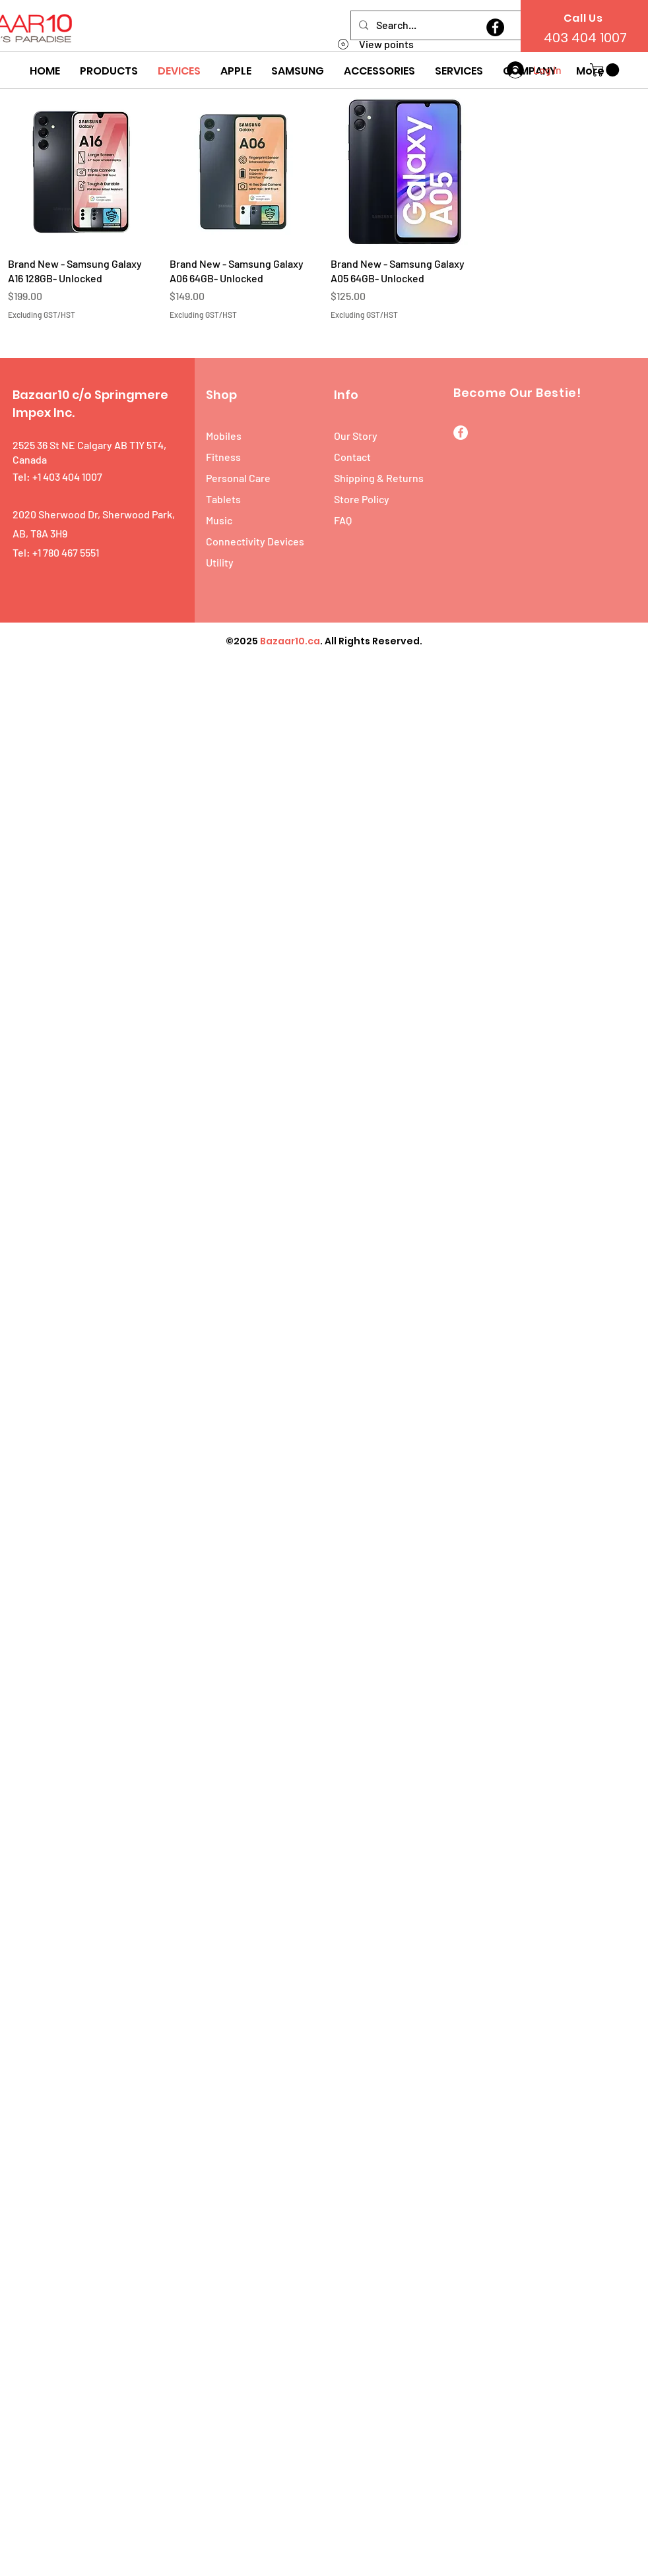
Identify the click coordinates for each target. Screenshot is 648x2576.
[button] (109, 71)
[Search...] (471, 25)
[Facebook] (495, 27)
